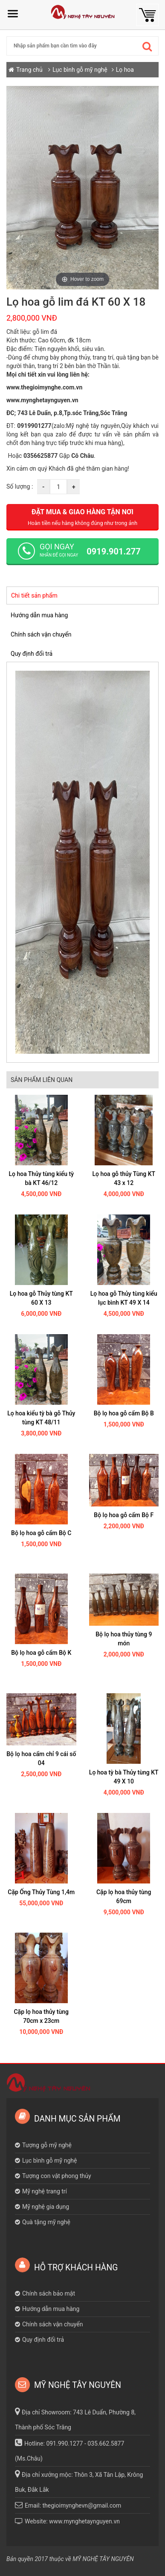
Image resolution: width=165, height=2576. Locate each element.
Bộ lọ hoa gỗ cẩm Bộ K (41, 1652)
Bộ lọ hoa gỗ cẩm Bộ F (123, 1515)
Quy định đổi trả (31, 653)
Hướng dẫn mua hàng (39, 615)
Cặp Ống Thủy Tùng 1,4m (41, 1892)
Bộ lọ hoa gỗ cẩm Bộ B (124, 1413)
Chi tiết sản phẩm (34, 595)
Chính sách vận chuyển (41, 634)
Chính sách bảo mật (48, 2293)
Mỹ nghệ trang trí (44, 2191)
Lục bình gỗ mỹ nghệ (79, 69)
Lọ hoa (125, 69)
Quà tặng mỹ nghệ (46, 2222)
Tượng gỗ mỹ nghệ (47, 2145)
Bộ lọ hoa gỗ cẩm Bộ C (41, 1533)
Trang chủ (29, 69)
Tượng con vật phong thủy (56, 2175)
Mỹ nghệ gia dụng (45, 2206)
